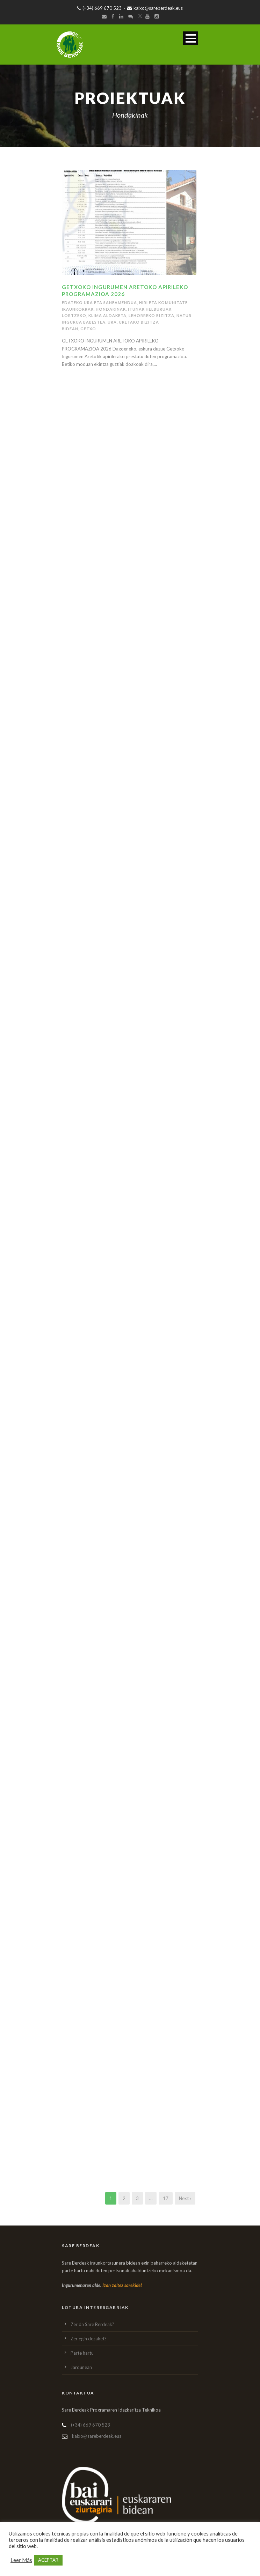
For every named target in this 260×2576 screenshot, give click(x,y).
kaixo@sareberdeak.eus (155, 8)
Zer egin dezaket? (89, 2338)
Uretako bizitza (139, 322)
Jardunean (81, 2367)
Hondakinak (111, 309)
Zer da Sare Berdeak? (92, 2324)
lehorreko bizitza (151, 315)
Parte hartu (82, 2353)
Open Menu (190, 38)
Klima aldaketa (107, 315)
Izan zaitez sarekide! (122, 2285)
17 (165, 2198)
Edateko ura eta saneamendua (99, 302)
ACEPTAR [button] (48, 2560)
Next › (185, 2198)
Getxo (88, 328)
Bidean (70, 328)
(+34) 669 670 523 (99, 8)
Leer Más (21, 2560)
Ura (112, 322)
